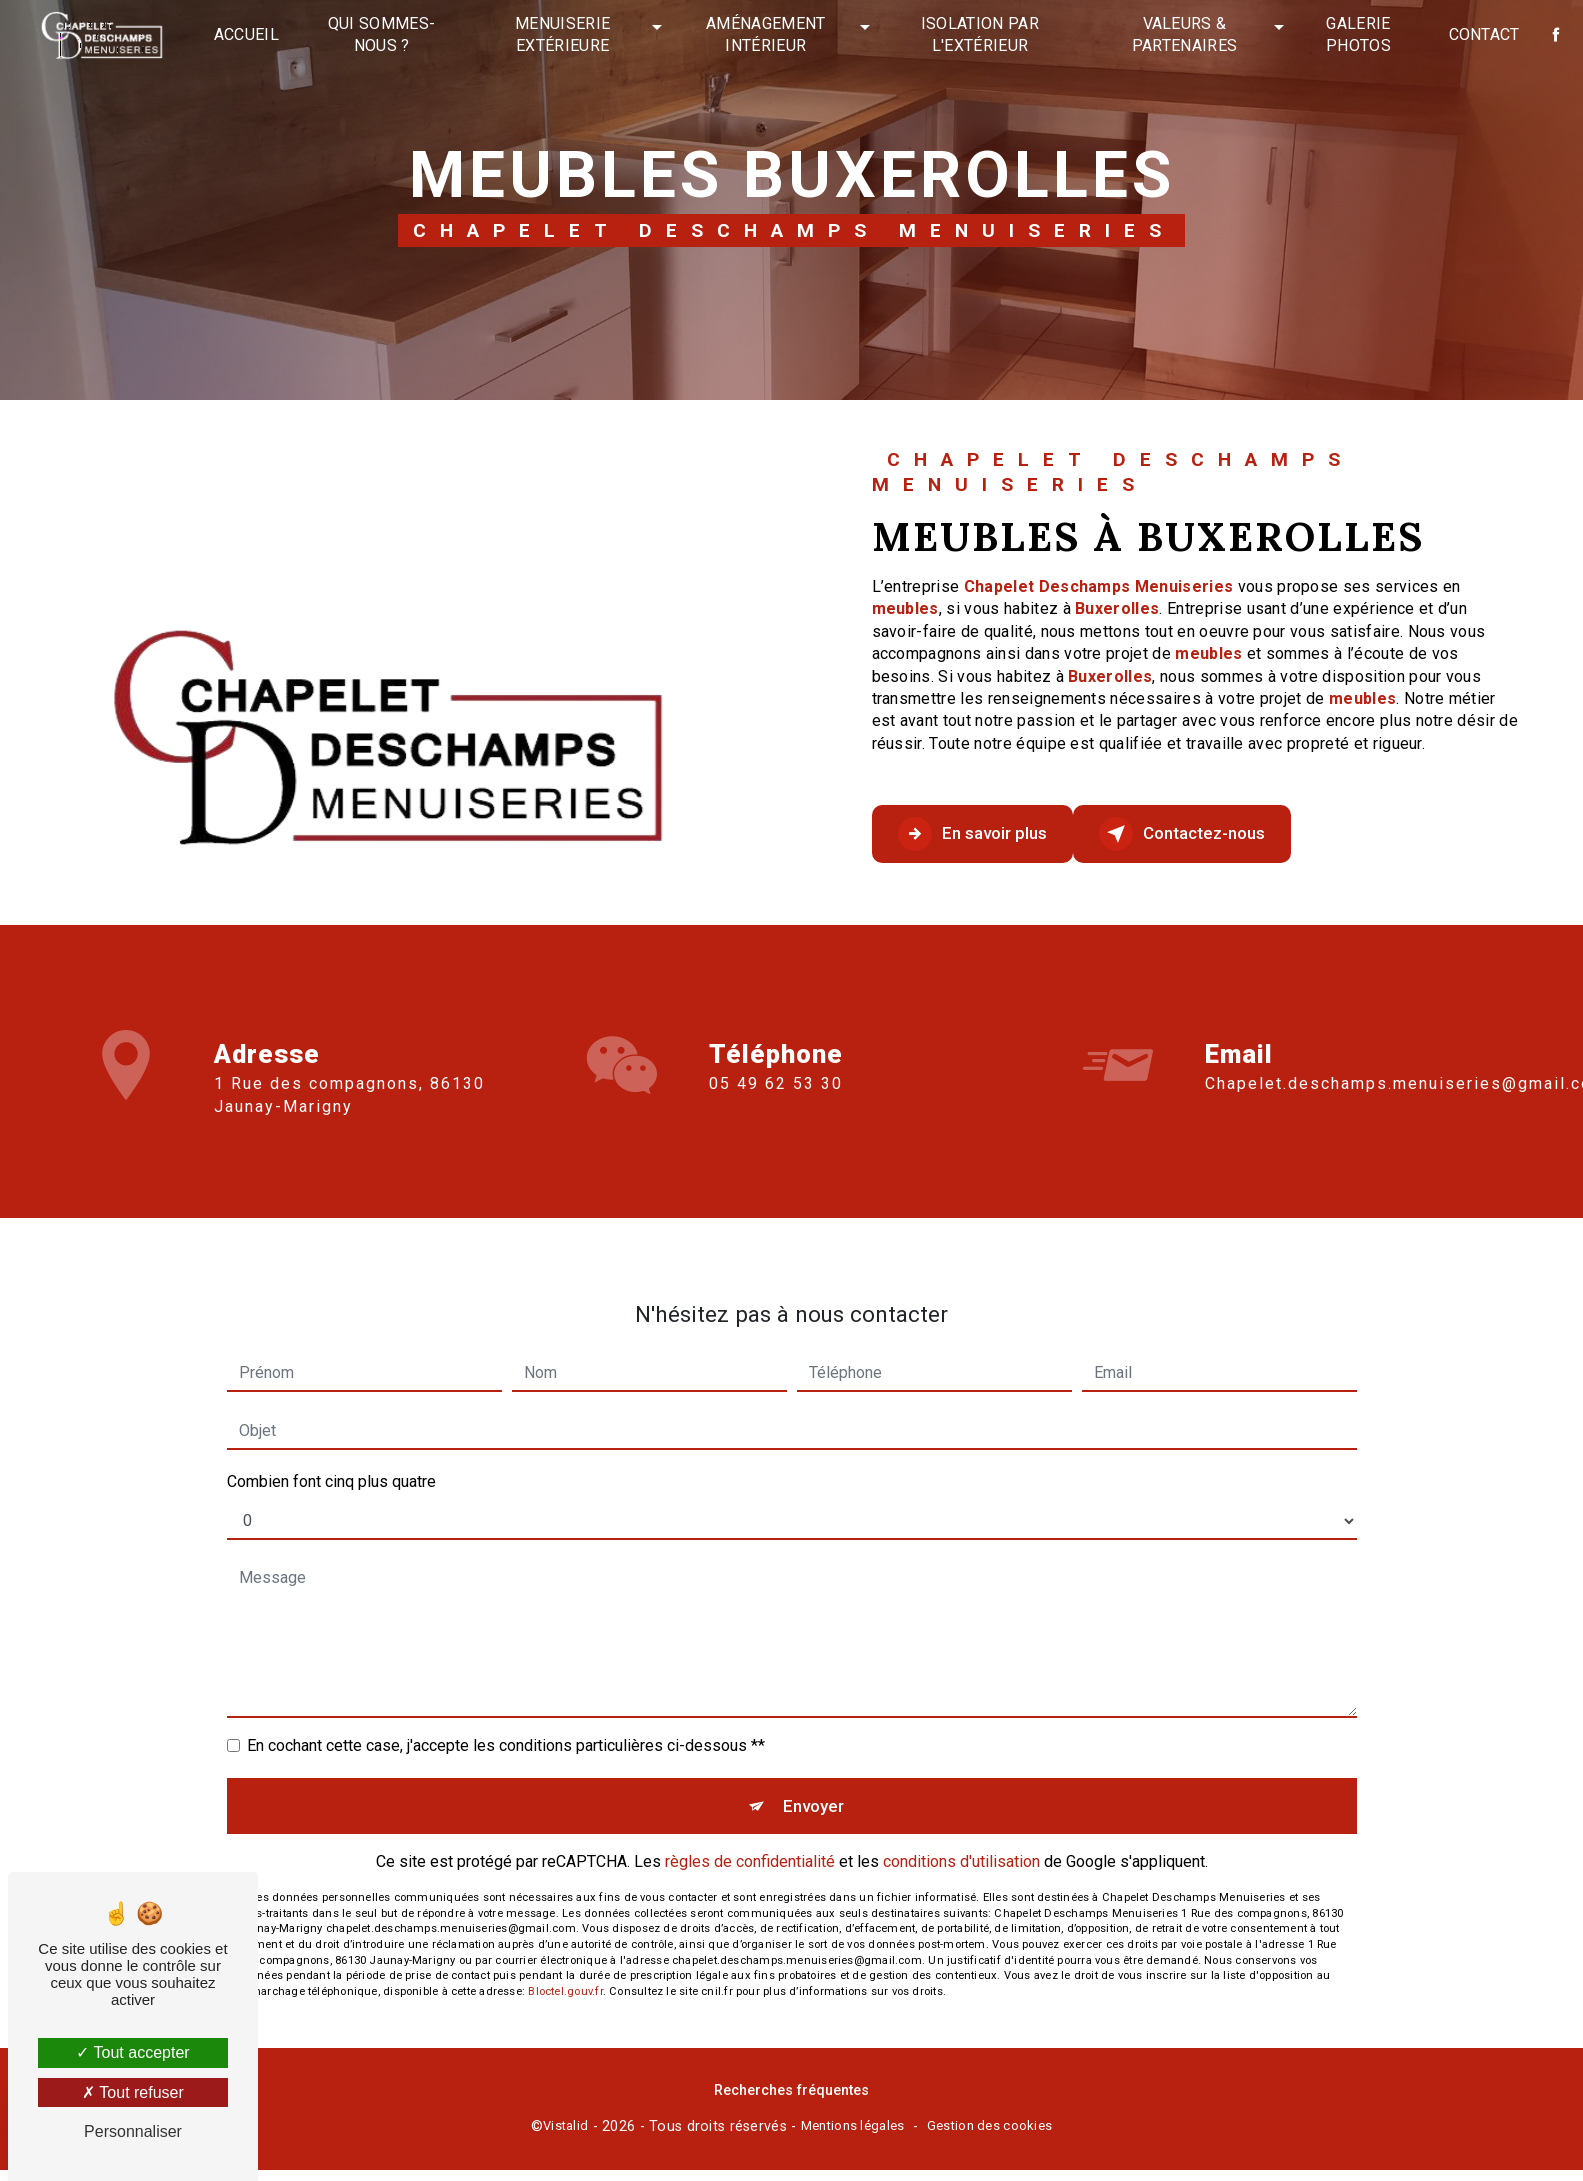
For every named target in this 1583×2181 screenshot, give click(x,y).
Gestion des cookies (989, 2136)
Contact (1476, 34)
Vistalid (565, 2136)
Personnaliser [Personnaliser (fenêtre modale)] (133, 2131)
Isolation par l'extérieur (978, 34)
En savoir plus (995, 834)
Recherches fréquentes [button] (791, 2101)
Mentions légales (853, 2136)
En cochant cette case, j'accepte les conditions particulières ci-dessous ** (506, 1716)
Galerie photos (1352, 34)
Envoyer (814, 1781)
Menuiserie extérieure (566, 34)
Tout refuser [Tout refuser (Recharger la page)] (133, 2092)
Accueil (253, 34)
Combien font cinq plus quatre (331, 1452)
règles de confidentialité (750, 1843)
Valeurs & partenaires (1181, 34)
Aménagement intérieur (767, 34)
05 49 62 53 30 (776, 1113)
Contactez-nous (1249, 834)
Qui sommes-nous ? (388, 34)
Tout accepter (132, 2052)
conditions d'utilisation (961, 1843)
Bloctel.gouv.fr (565, 1973)
